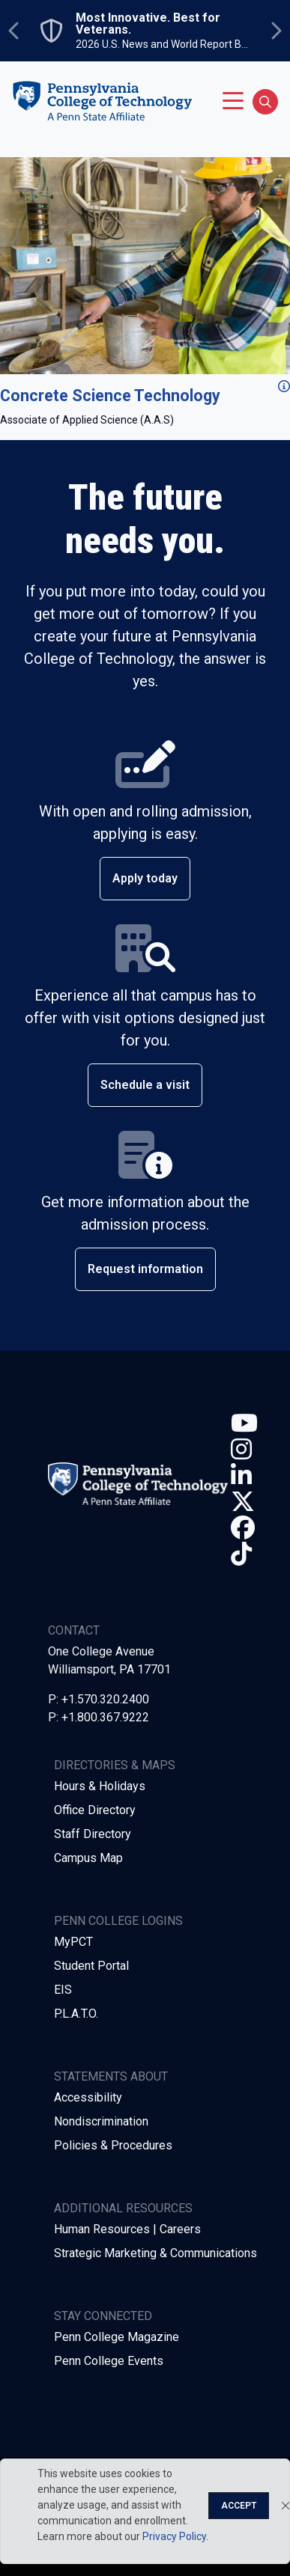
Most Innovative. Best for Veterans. (148, 24)
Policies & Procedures (113, 2145)
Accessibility (88, 2097)
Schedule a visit (145, 1085)
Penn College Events (108, 2361)
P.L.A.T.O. (76, 2013)
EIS (63, 1990)
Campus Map (88, 1858)
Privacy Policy (174, 2536)
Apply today (145, 878)
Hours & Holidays (99, 1786)
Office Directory (95, 1810)
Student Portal (91, 1966)
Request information (145, 1269)
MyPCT (73, 1942)
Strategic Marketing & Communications (155, 2253)
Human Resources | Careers (127, 2229)
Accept (238, 2505)
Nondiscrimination (101, 2121)
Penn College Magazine (116, 2337)
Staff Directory (92, 1834)
